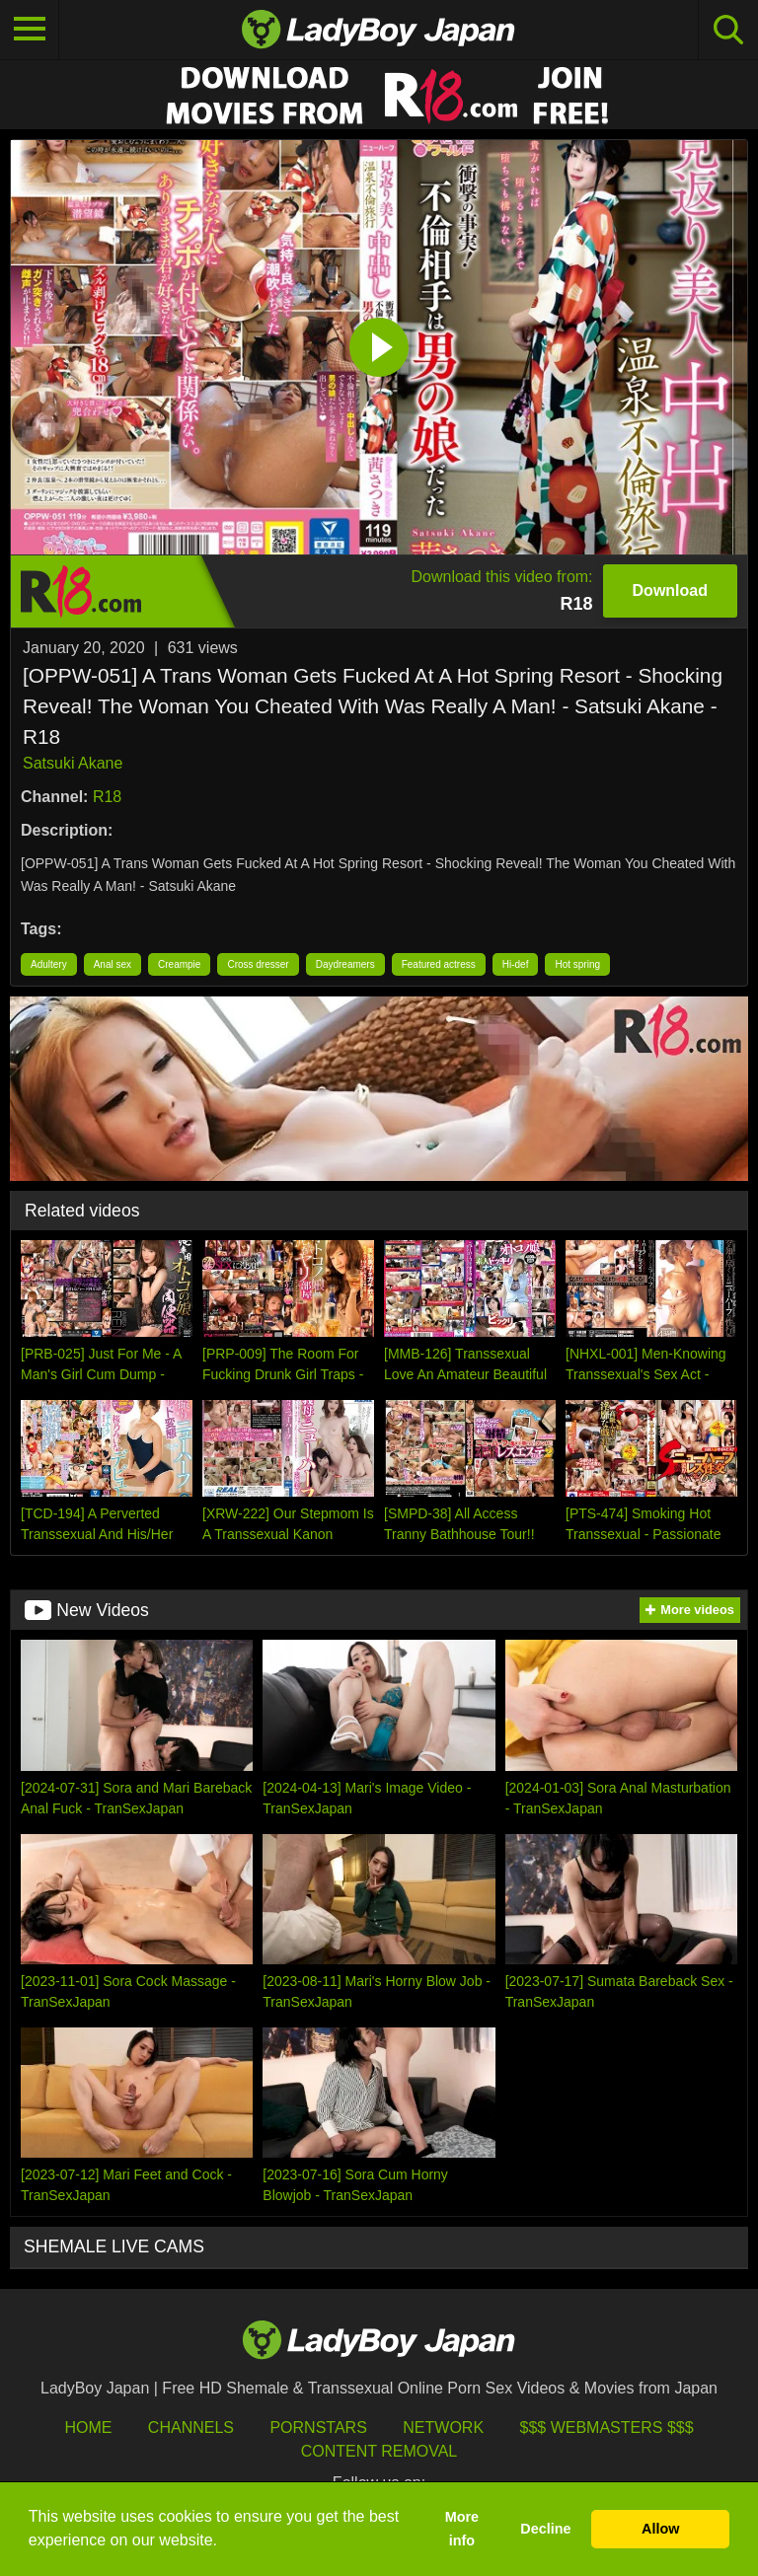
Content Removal (379, 2451)
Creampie (179, 964)
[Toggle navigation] (29, 29)
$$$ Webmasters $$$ (607, 2427)
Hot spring (577, 964)
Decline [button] (545, 2529)
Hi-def (515, 964)
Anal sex (112, 964)
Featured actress (439, 964)
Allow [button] (660, 2529)
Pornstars (317, 2427)
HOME (88, 2427)
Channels (191, 2427)
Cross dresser (257, 964)
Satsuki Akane (72, 763)
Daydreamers (345, 964)
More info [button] (462, 2528)
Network (443, 2427)
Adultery (49, 964)
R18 (107, 796)
